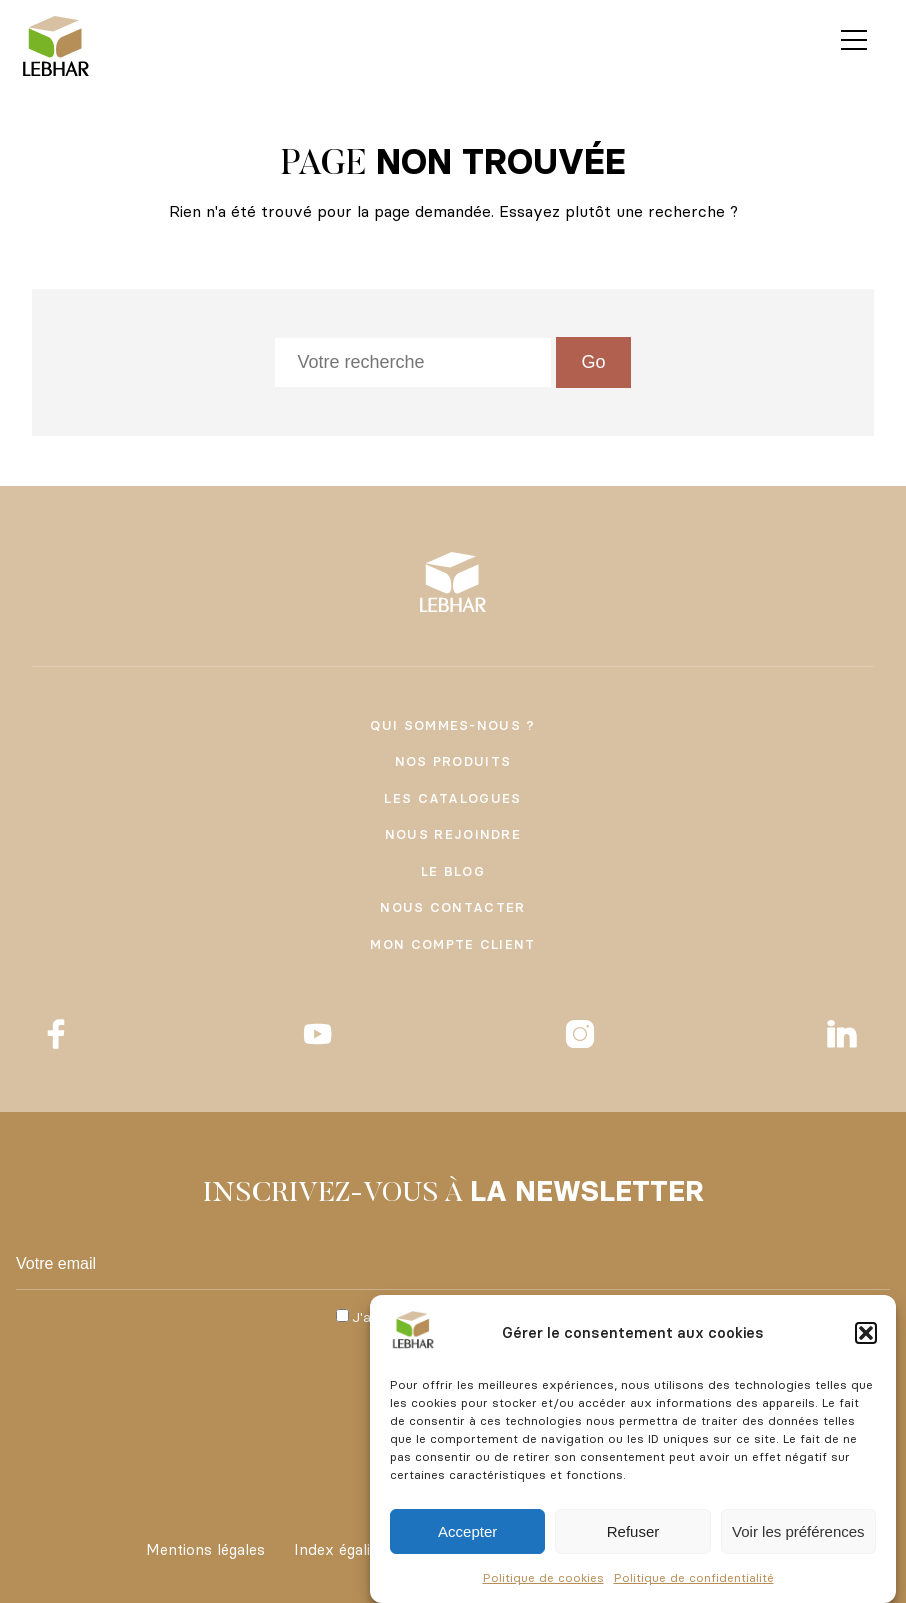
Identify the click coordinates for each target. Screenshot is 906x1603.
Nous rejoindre (453, 834)
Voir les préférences (798, 1531)
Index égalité (339, 1549)
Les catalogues (452, 798)
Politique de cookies (543, 1577)
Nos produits (453, 761)
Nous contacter (452, 907)
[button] (866, 1333)
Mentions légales (205, 1549)
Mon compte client (452, 944)
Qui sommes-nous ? (452, 725)
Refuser (633, 1531)
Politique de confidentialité (694, 1577)
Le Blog (453, 871)
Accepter (467, 1531)
